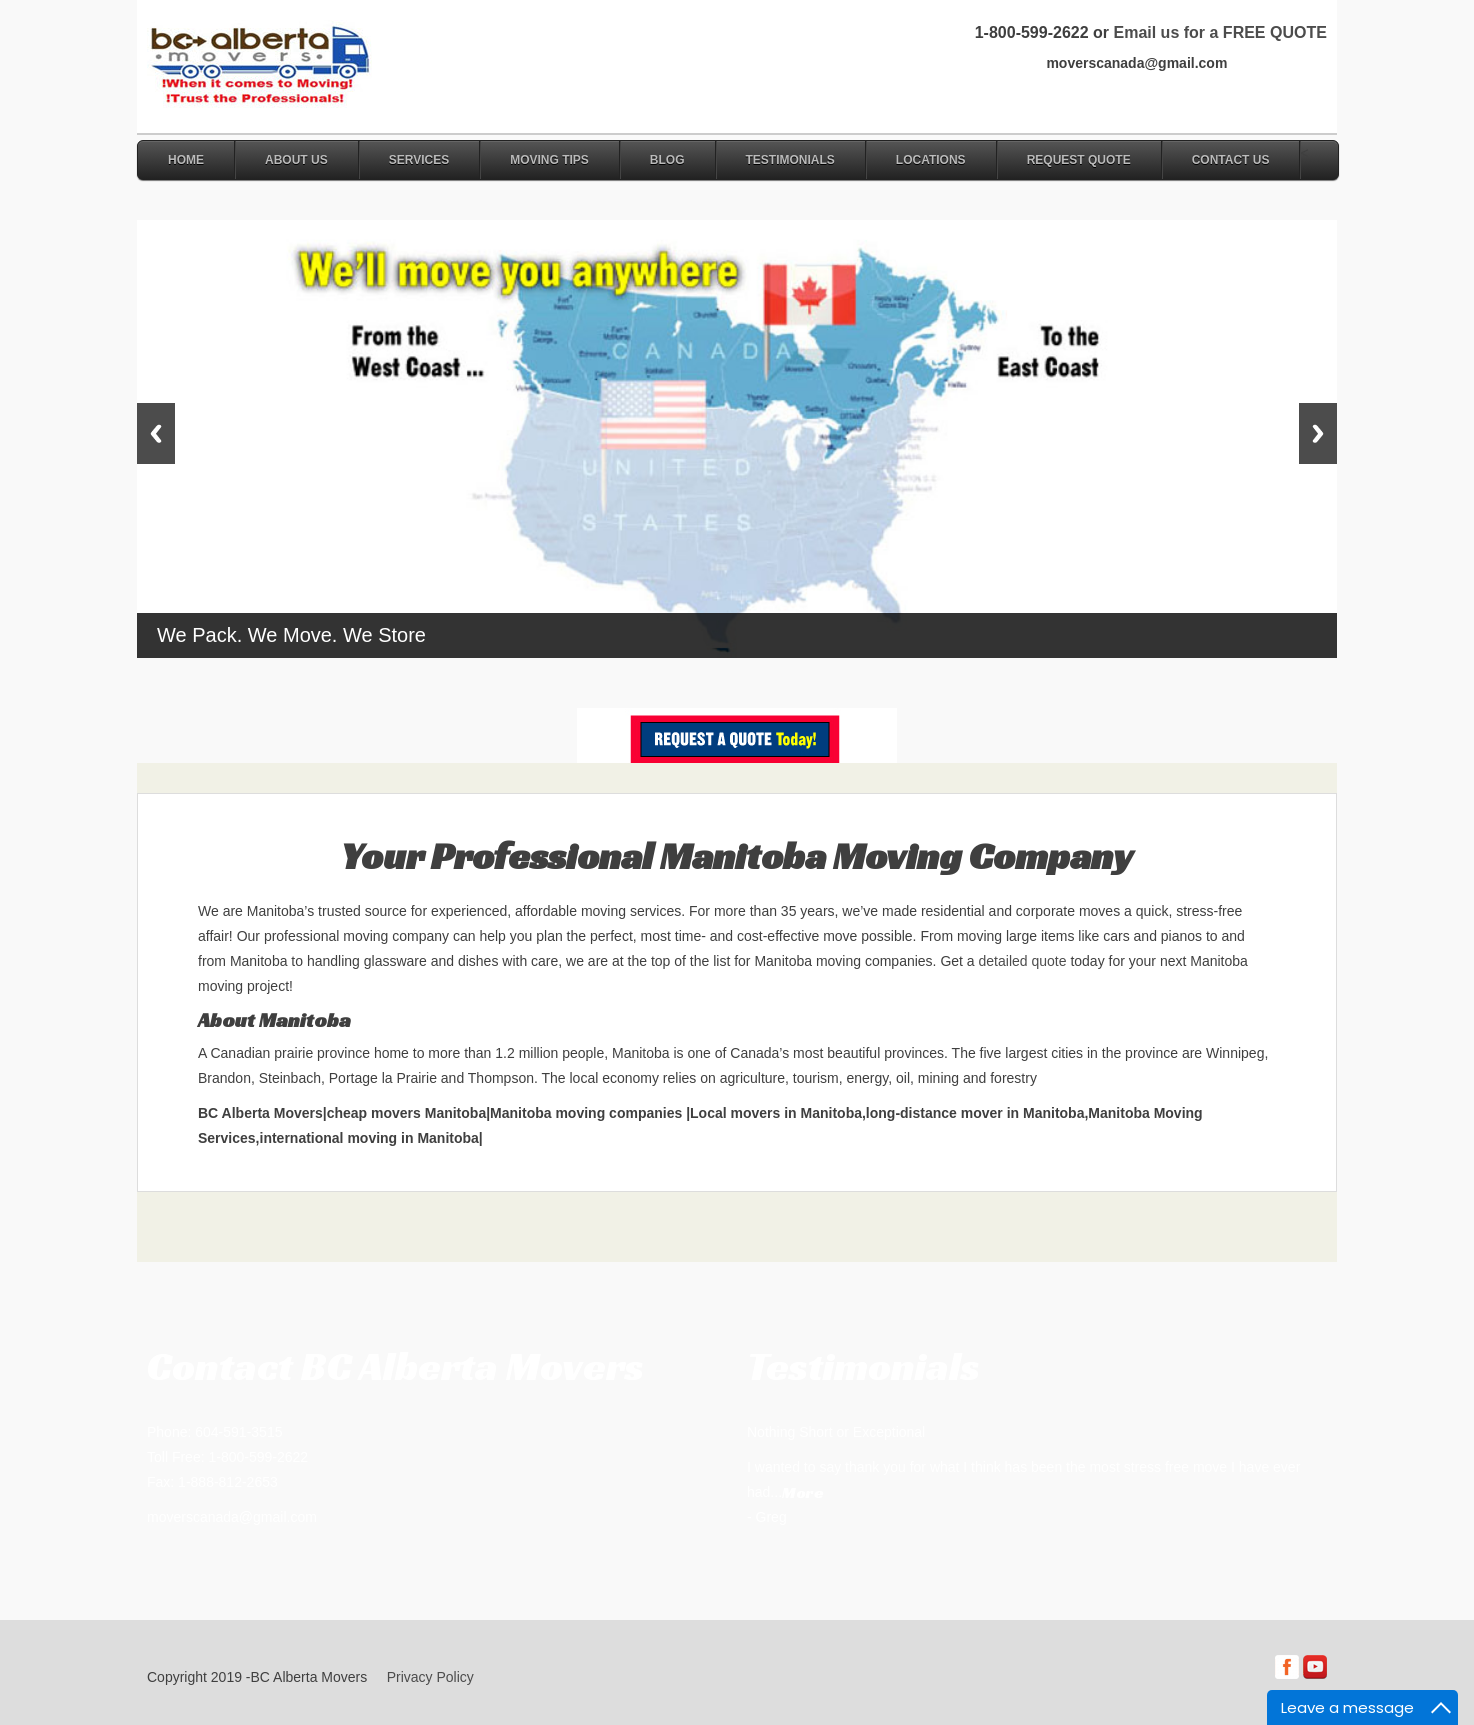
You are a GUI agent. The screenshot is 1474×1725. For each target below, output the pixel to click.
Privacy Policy (430, 1677)
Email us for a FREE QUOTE (1219, 32)
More (803, 1492)
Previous (156, 433)
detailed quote (1023, 961)
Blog (667, 160)
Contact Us (1231, 160)
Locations (931, 160)
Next (1318, 433)
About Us (296, 160)
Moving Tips (549, 160)
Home (186, 160)
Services (419, 160)
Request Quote (1079, 160)
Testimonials (790, 160)
